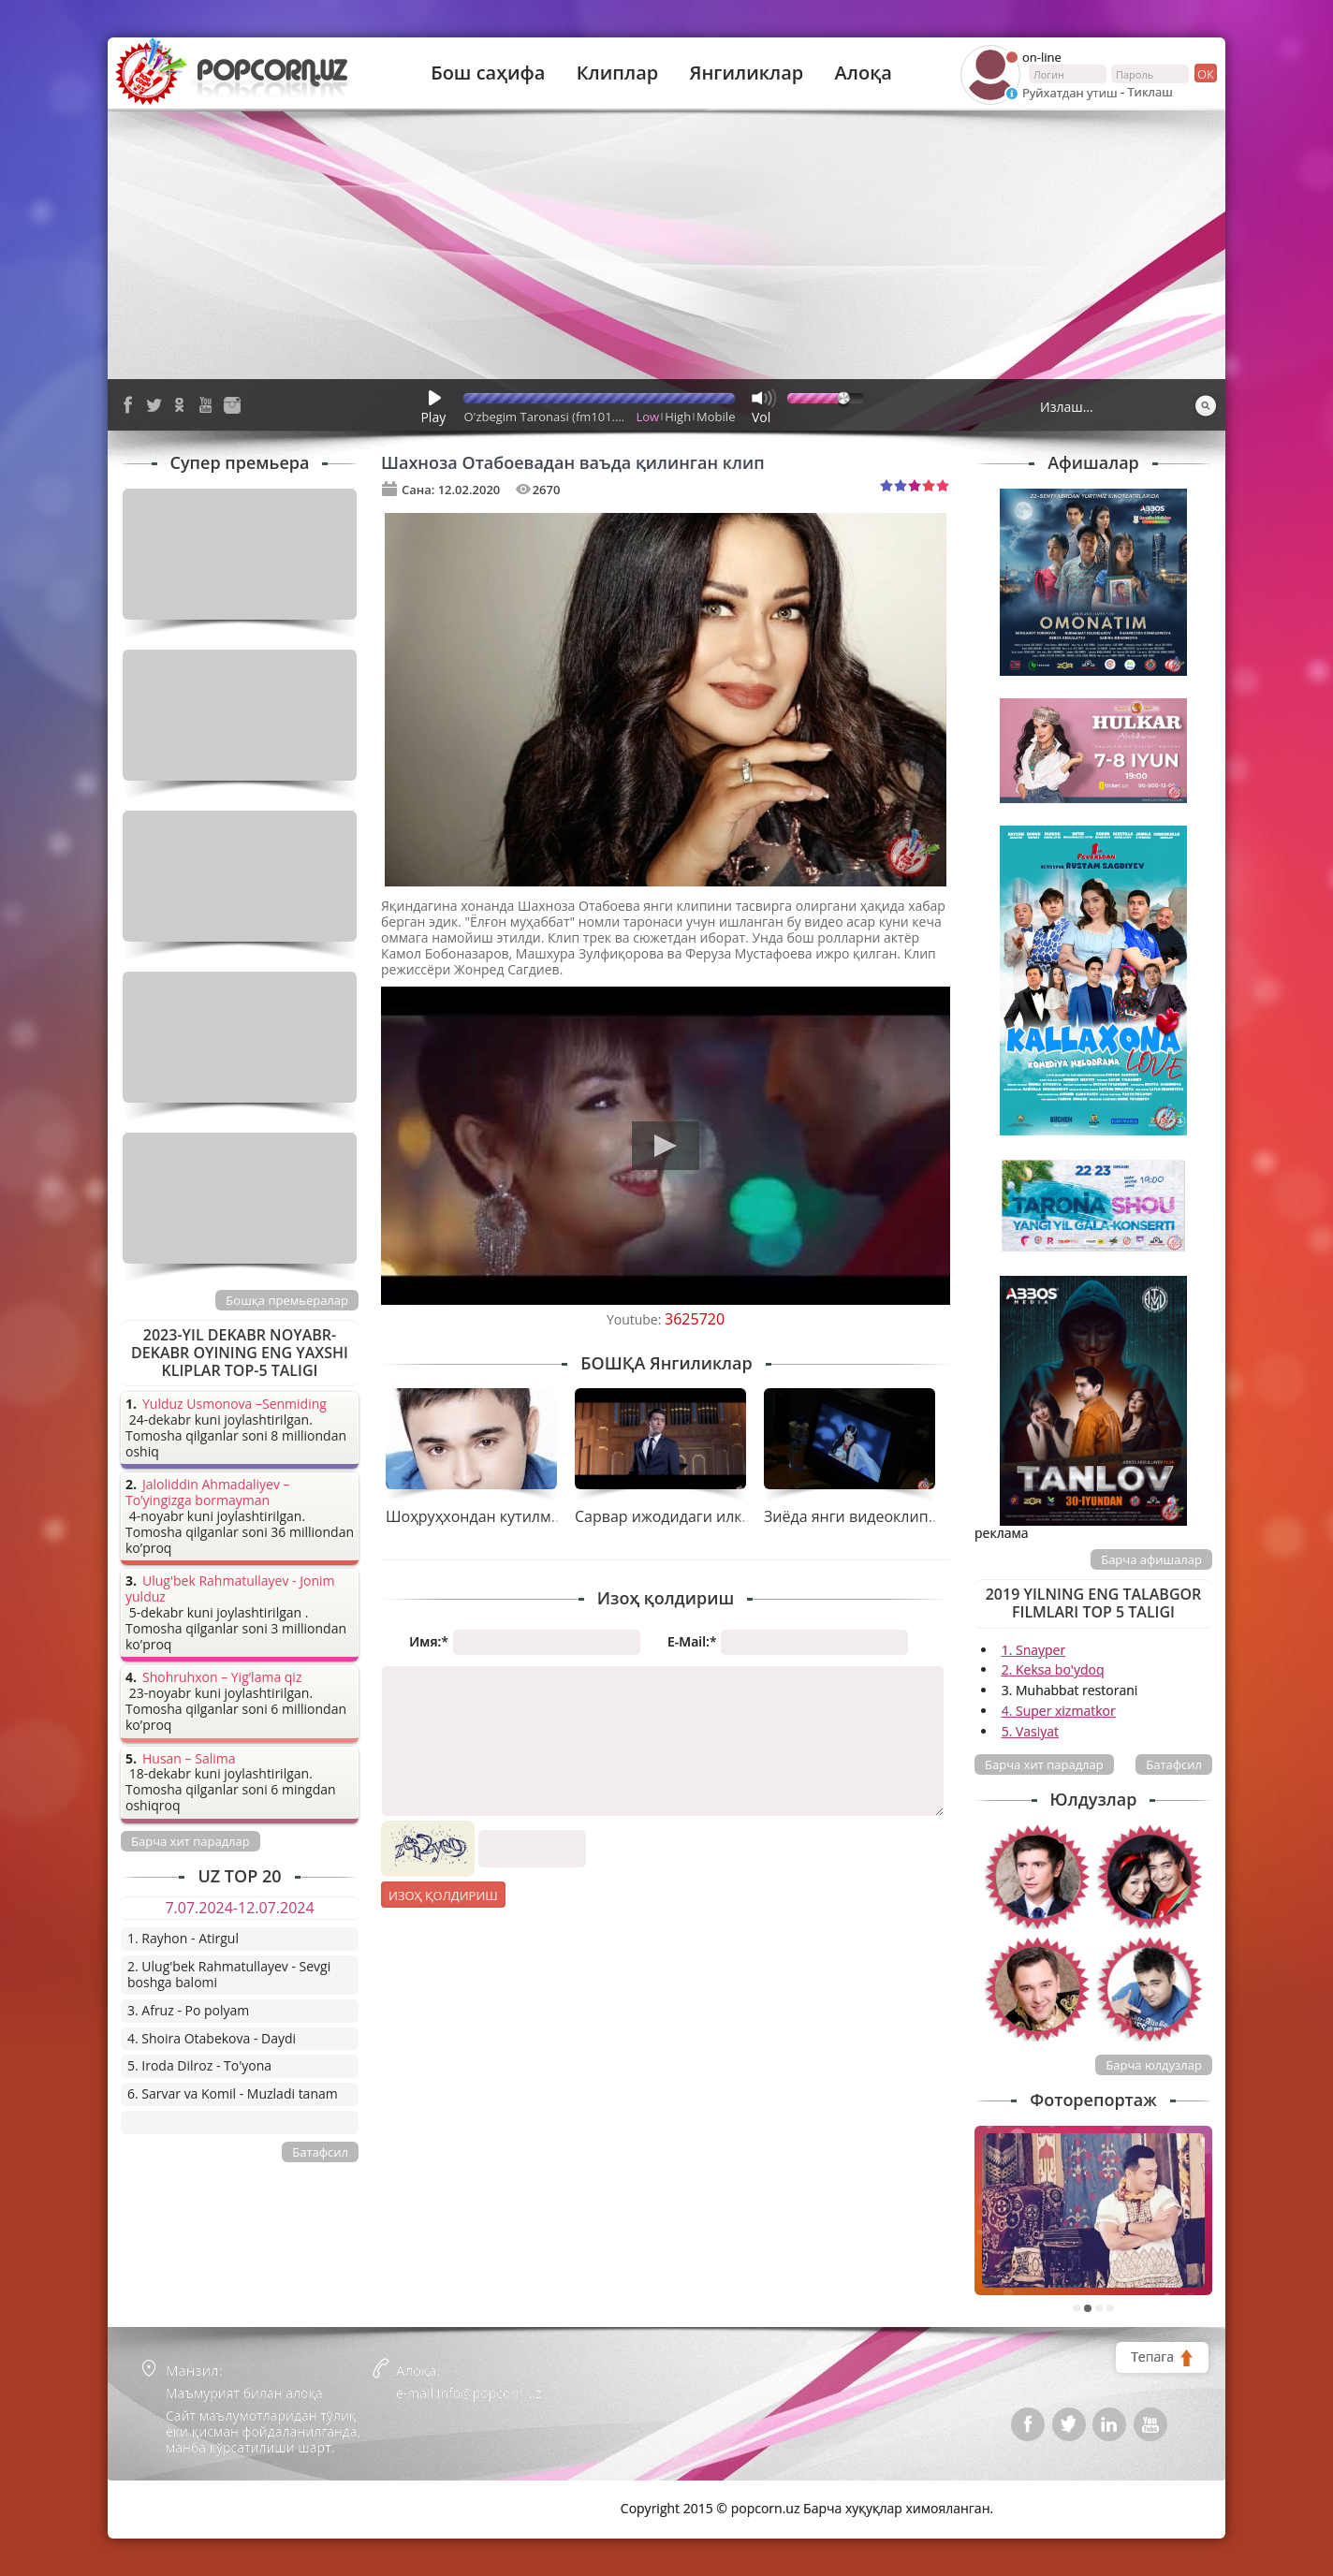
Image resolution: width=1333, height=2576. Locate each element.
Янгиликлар (746, 73)
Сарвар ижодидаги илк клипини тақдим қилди (745, 1516)
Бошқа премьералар (287, 1300)
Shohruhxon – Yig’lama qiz (221, 1678)
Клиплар (618, 73)
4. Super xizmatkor (1059, 1711)
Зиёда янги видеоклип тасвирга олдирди (913, 1516)
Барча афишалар (1151, 1559)
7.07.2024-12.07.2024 (239, 1907)
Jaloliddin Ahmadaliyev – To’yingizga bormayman (207, 1493)
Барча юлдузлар (1154, 2064)
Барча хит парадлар (1044, 1764)
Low (648, 416)
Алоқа (863, 73)
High (678, 416)
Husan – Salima (188, 1759)
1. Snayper (1034, 1650)
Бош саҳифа (488, 73)
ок (1204, 73)
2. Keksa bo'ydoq (1053, 1669)
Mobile (715, 416)
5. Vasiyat (1030, 1731)
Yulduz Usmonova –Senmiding (234, 1404)
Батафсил (1174, 1764)
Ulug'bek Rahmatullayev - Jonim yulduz (230, 1589)
